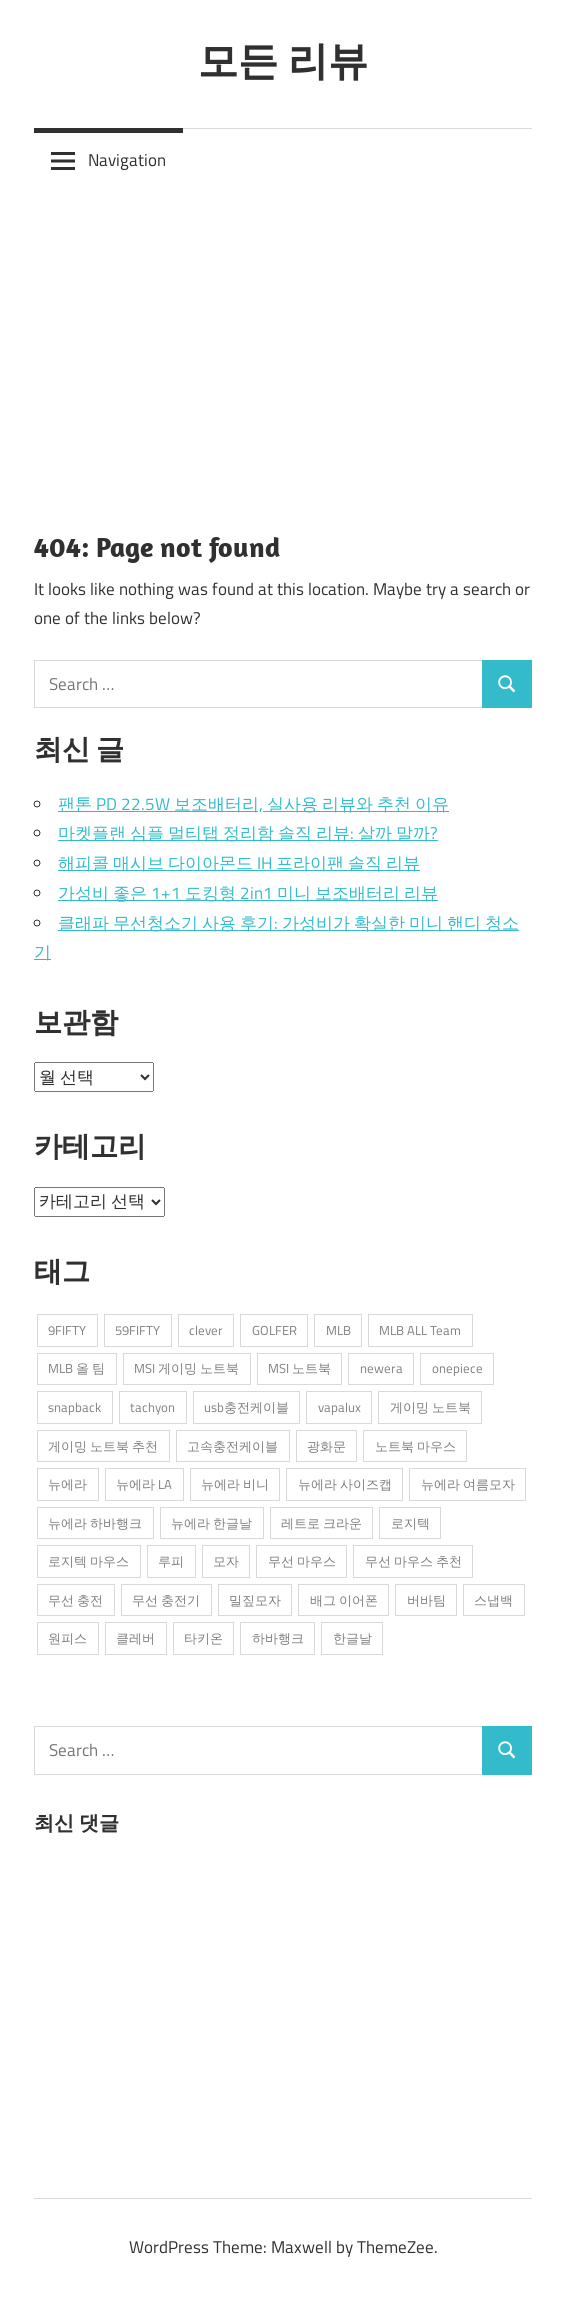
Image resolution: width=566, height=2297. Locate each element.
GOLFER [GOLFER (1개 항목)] (274, 1330)
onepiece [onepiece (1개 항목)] (457, 1368)
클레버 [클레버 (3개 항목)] (135, 1638)
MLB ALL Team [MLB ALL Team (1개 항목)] (420, 1330)
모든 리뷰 (283, 60)
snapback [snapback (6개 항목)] (74, 1407)
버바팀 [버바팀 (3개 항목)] (426, 1600)
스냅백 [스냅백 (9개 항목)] (493, 1600)
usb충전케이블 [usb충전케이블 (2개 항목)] (246, 1407)
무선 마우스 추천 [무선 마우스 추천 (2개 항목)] (413, 1561)
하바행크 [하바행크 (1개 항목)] (278, 1638)
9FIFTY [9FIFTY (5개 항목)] (67, 1330)
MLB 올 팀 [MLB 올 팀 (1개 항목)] (76, 1368)
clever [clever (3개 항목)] (206, 1330)
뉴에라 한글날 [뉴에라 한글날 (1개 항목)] (211, 1523)
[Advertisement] (283, 343)
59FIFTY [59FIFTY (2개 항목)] (137, 1330)
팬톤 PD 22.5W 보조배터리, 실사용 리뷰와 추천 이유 (253, 804)
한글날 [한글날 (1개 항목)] (352, 1638)
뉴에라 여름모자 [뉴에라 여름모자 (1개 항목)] (468, 1484)
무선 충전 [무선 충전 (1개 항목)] (75, 1600)
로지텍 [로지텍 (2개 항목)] (410, 1523)
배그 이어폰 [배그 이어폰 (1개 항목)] (344, 1600)
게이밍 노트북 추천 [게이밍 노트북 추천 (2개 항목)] (103, 1446)
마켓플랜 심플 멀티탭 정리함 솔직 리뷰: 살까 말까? (248, 833)
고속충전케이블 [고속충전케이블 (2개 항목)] (232, 1446)
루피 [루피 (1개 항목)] (171, 1561)
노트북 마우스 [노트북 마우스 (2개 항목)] (415, 1446)
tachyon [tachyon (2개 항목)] (152, 1407)
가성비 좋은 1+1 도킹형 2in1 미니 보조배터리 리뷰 (248, 893)
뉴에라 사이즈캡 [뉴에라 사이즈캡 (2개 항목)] (345, 1484)
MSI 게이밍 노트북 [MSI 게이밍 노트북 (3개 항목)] (186, 1368)
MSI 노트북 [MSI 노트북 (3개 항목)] (299, 1368)
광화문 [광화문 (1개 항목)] (326, 1446)
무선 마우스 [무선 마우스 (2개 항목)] (302, 1561)
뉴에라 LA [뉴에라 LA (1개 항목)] (144, 1484)
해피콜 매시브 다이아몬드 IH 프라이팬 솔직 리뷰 (239, 863)
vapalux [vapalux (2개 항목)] (339, 1407)
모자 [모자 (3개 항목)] (226, 1561)
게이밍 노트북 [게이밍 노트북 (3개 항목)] (430, 1407)
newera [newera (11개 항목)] (381, 1368)
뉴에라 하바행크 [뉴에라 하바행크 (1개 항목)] (95, 1523)
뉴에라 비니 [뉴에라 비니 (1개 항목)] (235, 1484)
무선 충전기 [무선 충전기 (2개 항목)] (166, 1600)
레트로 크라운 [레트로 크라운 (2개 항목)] (321, 1523)
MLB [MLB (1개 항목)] (338, 1330)
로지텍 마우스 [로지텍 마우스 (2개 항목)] (88, 1561)
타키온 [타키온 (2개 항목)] (203, 1638)
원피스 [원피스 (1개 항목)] (67, 1638)
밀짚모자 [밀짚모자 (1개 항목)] (255, 1600)
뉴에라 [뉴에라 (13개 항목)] (67, 1484)
